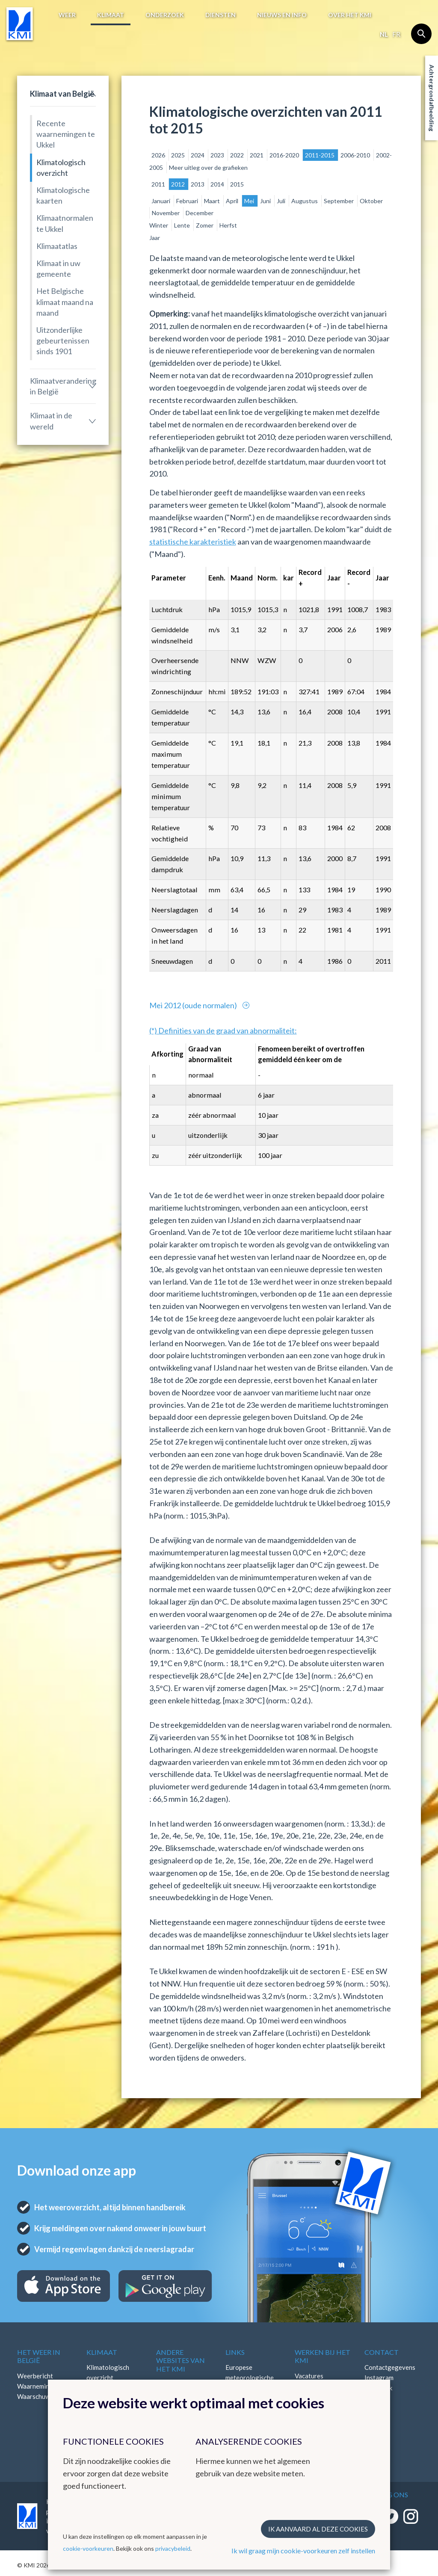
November (166, 212)
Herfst (228, 225)
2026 (158, 155)
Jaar (154, 237)
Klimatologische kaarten (63, 195)
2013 (198, 184)
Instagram (379, 2377)
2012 (178, 184)
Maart (212, 200)
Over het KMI (349, 14)
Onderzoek (164, 14)
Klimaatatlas (56, 246)
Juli (282, 200)
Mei (249, 200)
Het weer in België (38, 2356)
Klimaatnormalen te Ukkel (64, 223)
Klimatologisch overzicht (61, 167)
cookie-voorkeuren (88, 2548)
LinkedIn (376, 2398)
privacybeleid (172, 2548)
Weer (67, 14)
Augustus (305, 200)
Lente (182, 225)
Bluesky (375, 2408)
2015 (237, 184)
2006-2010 (355, 155)
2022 (237, 155)
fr (396, 34)
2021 (257, 155)
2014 (217, 184)
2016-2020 (284, 155)
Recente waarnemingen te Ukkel (65, 133)
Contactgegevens (389, 2367)
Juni (266, 200)
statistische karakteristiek (192, 541)
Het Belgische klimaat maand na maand (64, 301)
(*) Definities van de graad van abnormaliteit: (223, 1030)
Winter (159, 225)
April (233, 200)
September (339, 200)
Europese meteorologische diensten (249, 2377)
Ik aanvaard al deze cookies (318, 2529)
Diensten (220, 14)
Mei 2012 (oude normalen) (193, 1005)
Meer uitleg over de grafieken (208, 167)
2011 (158, 184)
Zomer (205, 225)
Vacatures (309, 2376)
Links (235, 2352)
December (199, 212)
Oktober (371, 200)
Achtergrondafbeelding (431, 98)
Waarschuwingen (41, 2396)
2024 (198, 155)
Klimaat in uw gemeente (58, 268)
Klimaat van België (62, 93)
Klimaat (110, 14)
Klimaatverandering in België (63, 386)
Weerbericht (35, 2376)
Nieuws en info (282, 14)
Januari (161, 200)
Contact (381, 2352)
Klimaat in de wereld (51, 421)
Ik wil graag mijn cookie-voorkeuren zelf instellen (303, 2550)
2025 (178, 155)
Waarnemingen (38, 2386)
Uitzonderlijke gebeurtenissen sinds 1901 (62, 340)
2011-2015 (320, 155)
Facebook (378, 2388)
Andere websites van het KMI (180, 2360)
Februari (187, 200)
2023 (217, 155)
